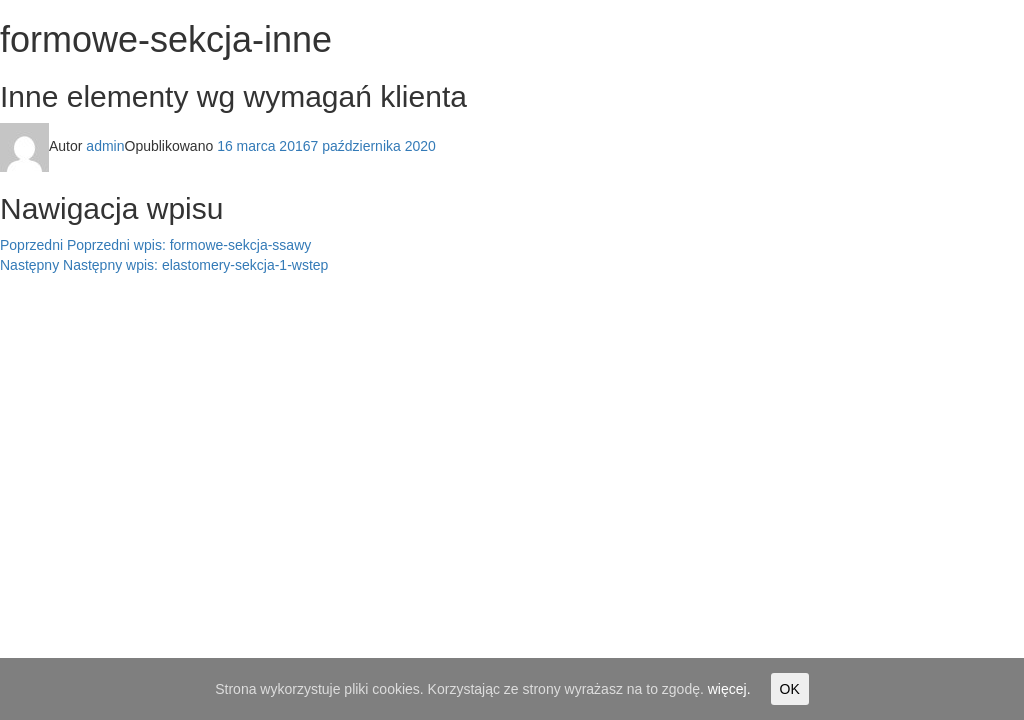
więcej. (729, 689)
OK (790, 689)
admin (105, 146)
